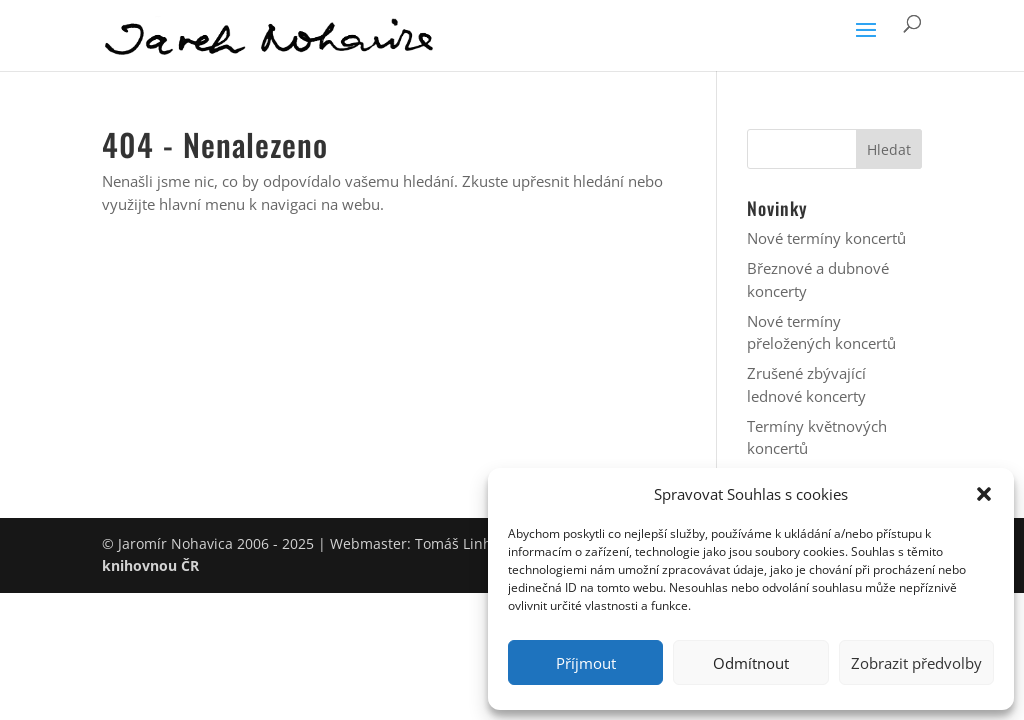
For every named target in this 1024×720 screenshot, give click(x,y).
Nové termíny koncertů (826, 238)
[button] (984, 494)
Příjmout (586, 663)
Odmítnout (751, 663)
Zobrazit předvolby (916, 663)
